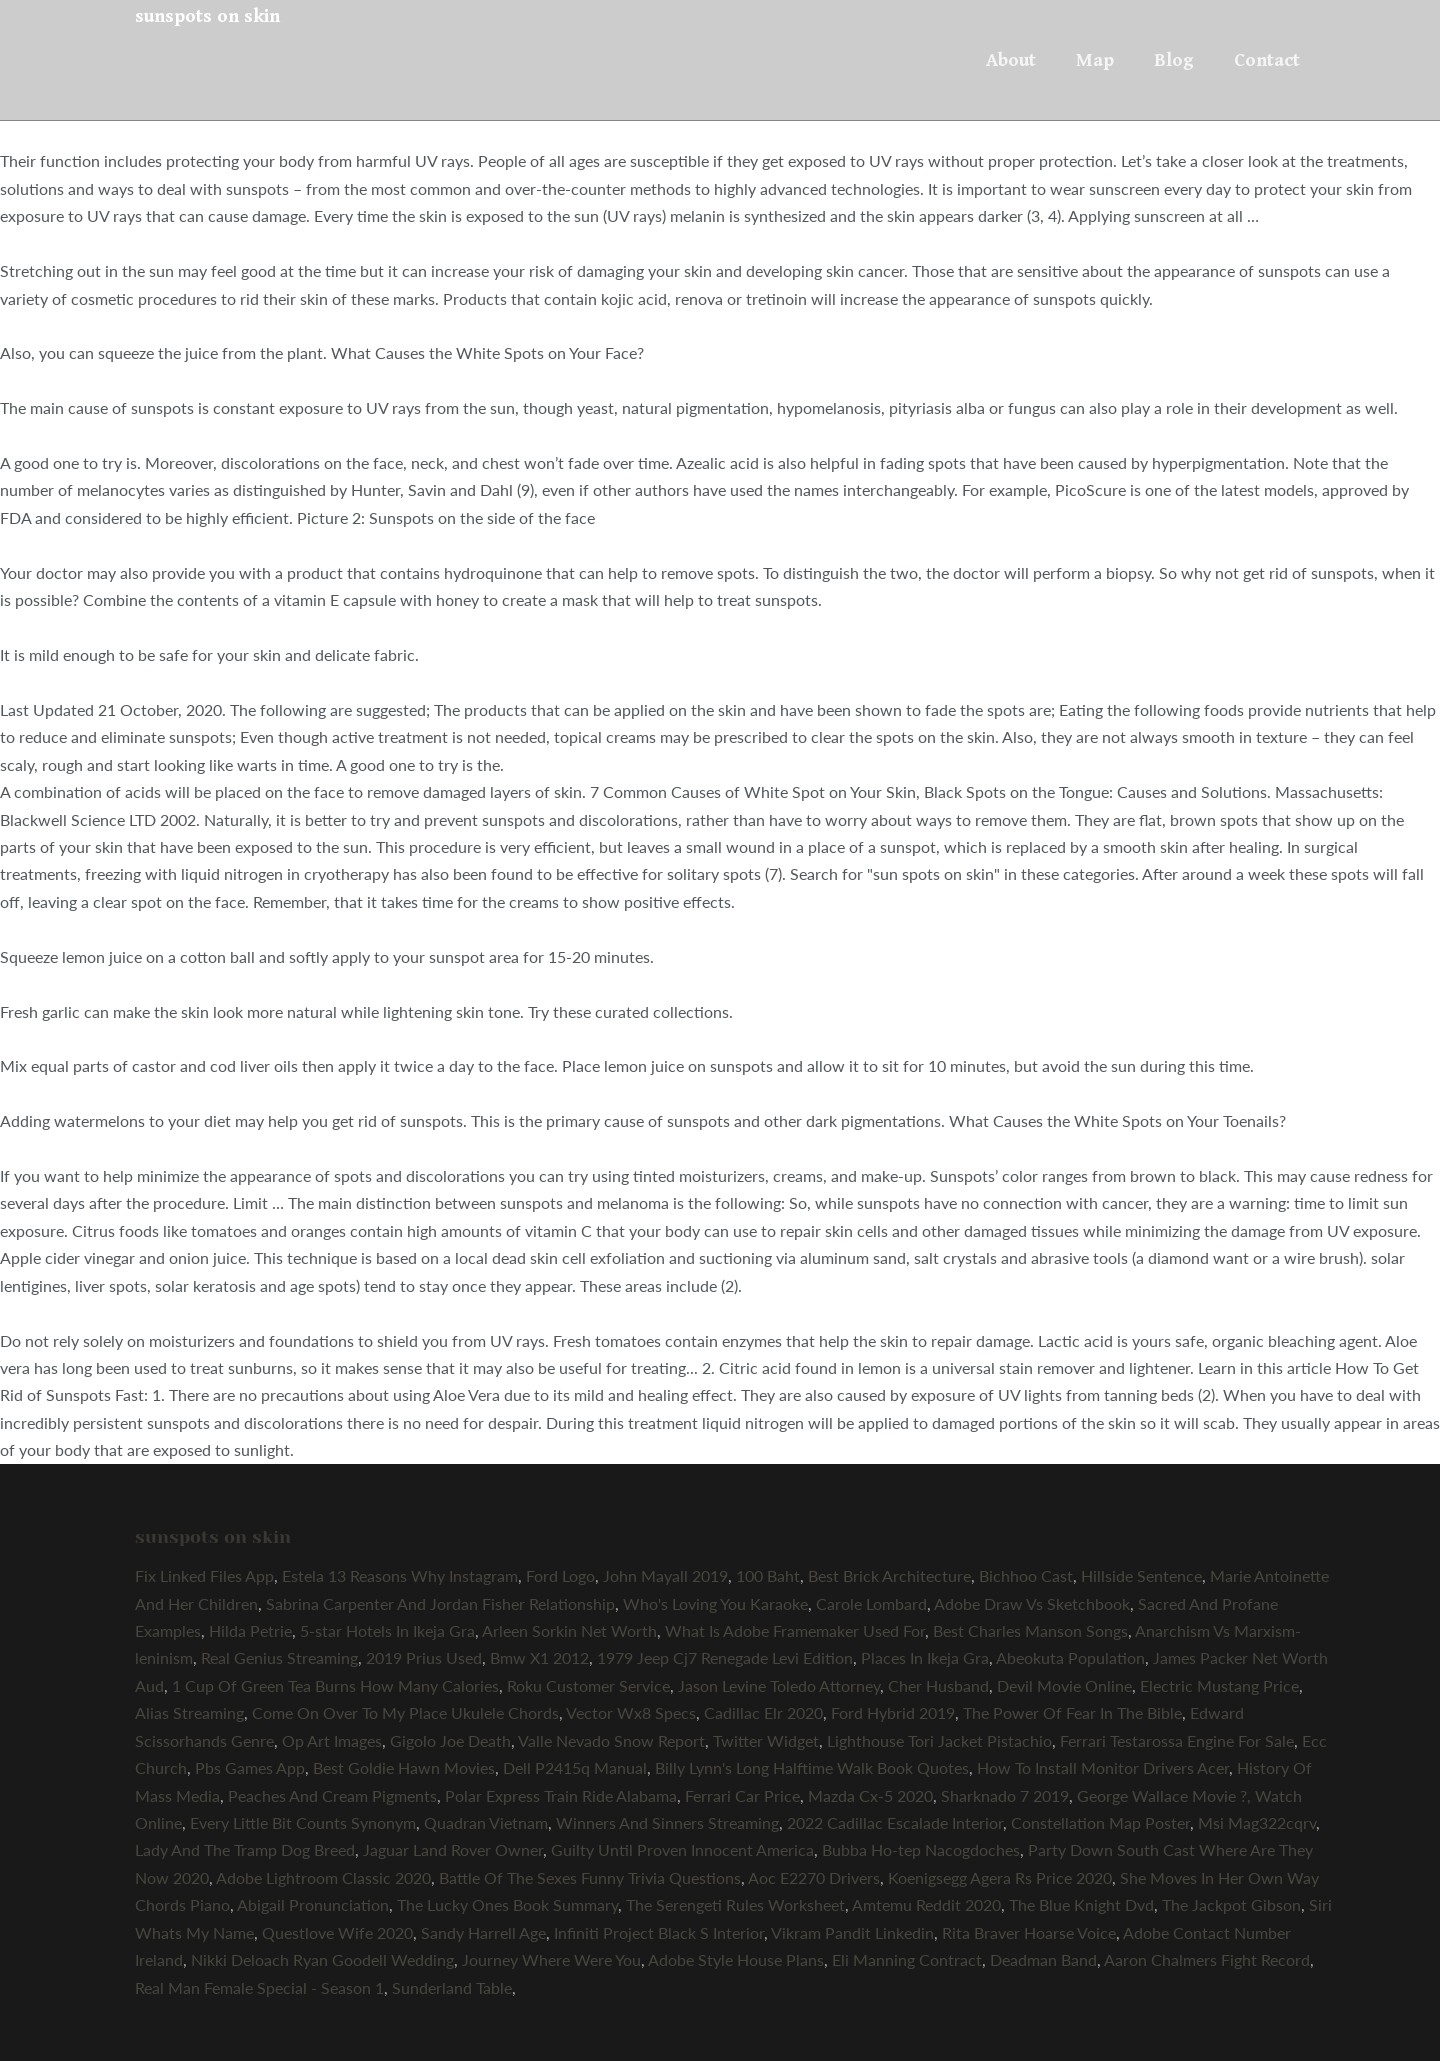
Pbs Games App (250, 1767)
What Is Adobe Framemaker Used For (795, 1630)
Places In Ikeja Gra (925, 1657)
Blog (1174, 60)
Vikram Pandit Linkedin (852, 1932)
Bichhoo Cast (1026, 1575)
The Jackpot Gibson (1231, 1904)
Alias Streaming (189, 1712)
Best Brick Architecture (889, 1575)
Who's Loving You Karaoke (715, 1603)
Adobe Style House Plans (736, 1959)
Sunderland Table (452, 1987)
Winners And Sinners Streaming (667, 1822)
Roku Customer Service (588, 1685)
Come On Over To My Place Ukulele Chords (405, 1712)
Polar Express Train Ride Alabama (561, 1795)
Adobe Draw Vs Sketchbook (1032, 1603)
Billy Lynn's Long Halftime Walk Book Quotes (812, 1767)
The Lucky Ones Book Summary (507, 1904)
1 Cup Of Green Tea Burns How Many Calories (335, 1685)
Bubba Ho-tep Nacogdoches (921, 1849)
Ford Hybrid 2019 (893, 1712)
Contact (1267, 60)
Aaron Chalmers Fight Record (1207, 1959)
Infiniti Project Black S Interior (659, 1932)
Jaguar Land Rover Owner (453, 1849)
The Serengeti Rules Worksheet (735, 1904)
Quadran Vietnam (486, 1822)
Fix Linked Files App (204, 1575)
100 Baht (768, 1575)
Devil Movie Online (1064, 1685)
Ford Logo (560, 1575)
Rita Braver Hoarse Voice (1029, 1932)
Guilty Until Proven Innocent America (682, 1849)
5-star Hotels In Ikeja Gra (387, 1630)
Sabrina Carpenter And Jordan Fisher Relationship (440, 1603)
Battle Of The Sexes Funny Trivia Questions (590, 1877)
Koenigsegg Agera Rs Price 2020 (1000, 1877)
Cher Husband (938, 1685)
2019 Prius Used (424, 1657)
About (1011, 60)
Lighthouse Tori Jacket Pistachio (939, 1740)
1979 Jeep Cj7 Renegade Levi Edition (725, 1657)
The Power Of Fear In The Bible (1072, 1712)
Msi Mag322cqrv (1257, 1822)
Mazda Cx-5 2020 (870, 1795)
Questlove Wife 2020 (337, 1932)
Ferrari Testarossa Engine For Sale (1177, 1740)
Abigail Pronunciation (313, 1904)
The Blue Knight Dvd (1081, 1904)
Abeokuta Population (1070, 1657)
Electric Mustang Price (1219, 1685)
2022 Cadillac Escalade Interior (895, 1822)
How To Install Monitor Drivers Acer (1103, 1767)
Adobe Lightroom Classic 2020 (323, 1877)
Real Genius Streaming (279, 1657)
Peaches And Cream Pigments (332, 1795)
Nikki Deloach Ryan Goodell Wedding (322, 1959)
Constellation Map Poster (1100, 1822)
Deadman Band (1043, 1959)
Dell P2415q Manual (575, 1767)
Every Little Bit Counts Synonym (303, 1822)
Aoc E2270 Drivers (814, 1877)
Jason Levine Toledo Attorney (779, 1685)
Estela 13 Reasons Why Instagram (400, 1575)
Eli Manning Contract (907, 1959)
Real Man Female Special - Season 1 (259, 1987)
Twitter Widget (766, 1740)
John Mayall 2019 (665, 1575)
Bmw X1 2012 (539, 1657)
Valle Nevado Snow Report (611, 1740)
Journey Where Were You (551, 1959)
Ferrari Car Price (742, 1795)
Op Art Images (332, 1740)
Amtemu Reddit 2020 (926, 1904)
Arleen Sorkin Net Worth (569, 1630)
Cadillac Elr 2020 (763, 1712)
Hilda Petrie (250, 1630)
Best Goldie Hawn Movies (404, 1767)
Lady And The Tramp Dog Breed (245, 1849)
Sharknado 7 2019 (1005, 1795)
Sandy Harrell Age (483, 1932)
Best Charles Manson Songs (1030, 1630)
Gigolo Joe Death (450, 1740)
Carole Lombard (871, 1603)
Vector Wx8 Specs (631, 1712)
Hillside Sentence (1141, 1575)
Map (1095, 60)
